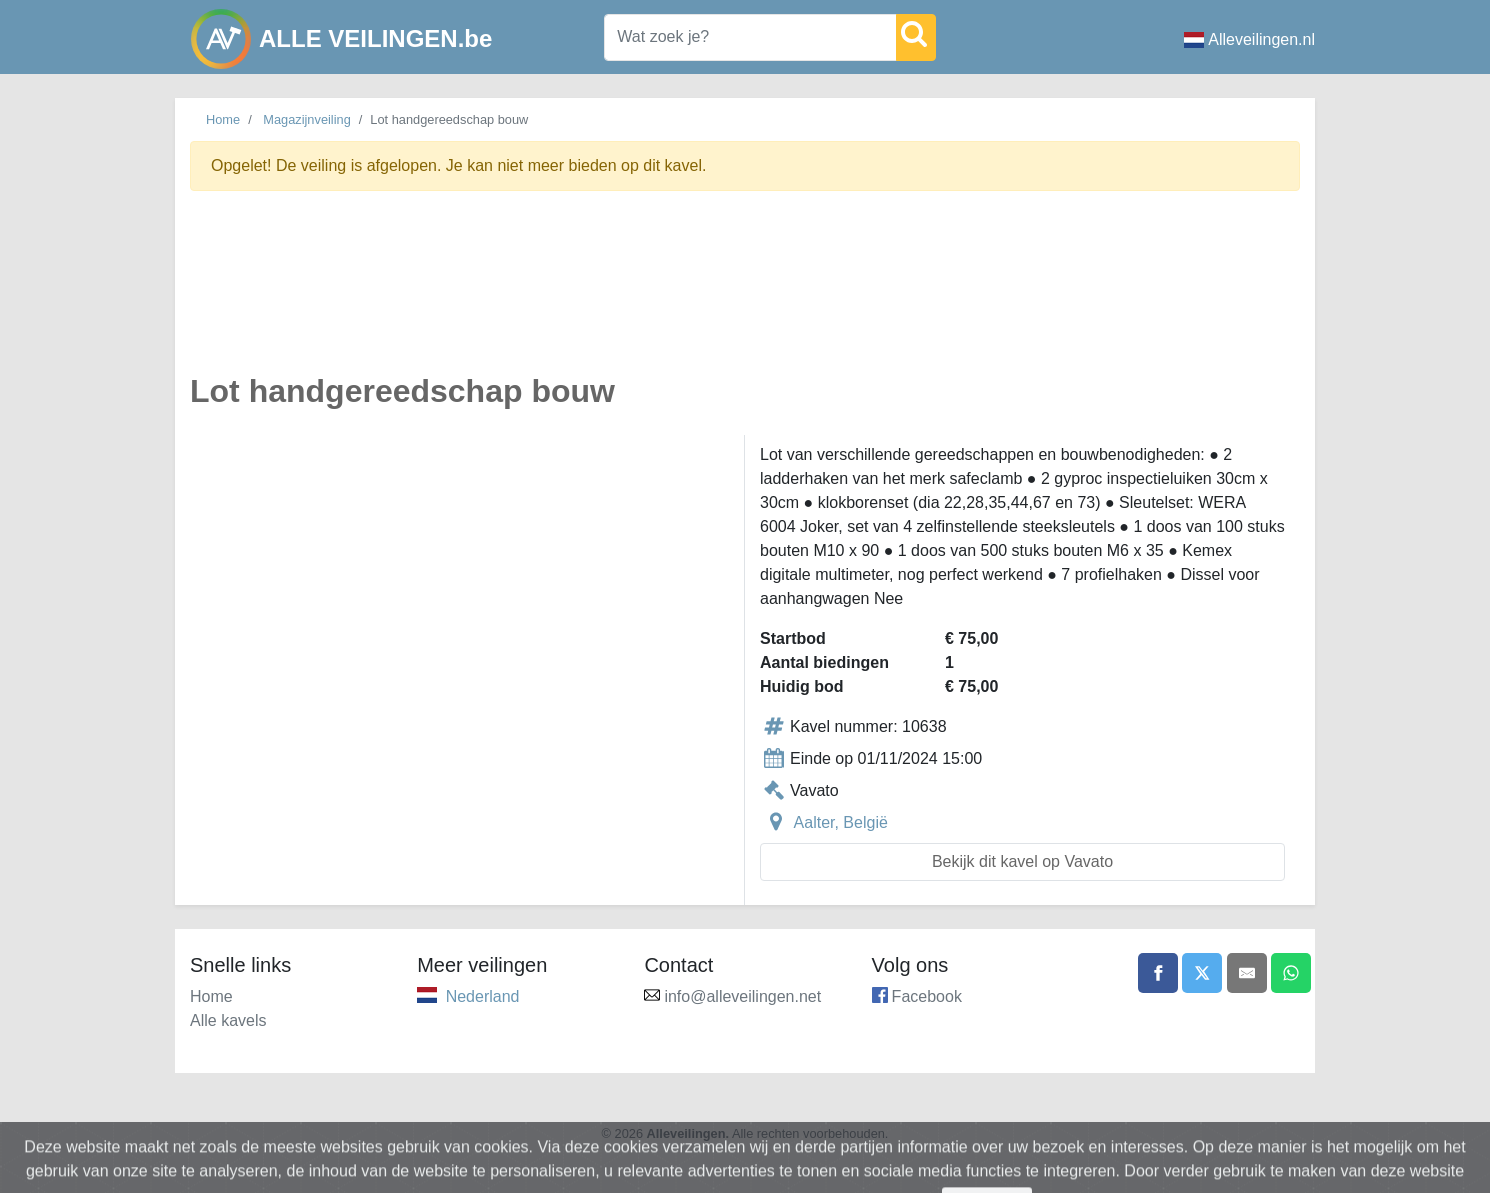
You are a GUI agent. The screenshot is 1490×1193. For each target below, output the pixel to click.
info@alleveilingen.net (742, 996)
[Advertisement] (745, 293)
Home (223, 119)
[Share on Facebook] (1158, 973)
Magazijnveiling (307, 119)
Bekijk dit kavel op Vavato (1022, 861)
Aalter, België (841, 822)
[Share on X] (1202, 973)
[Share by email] (1247, 973)
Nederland (483, 996)
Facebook (927, 996)
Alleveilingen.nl (1249, 39)
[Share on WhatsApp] (1291, 973)
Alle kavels (228, 1020)
